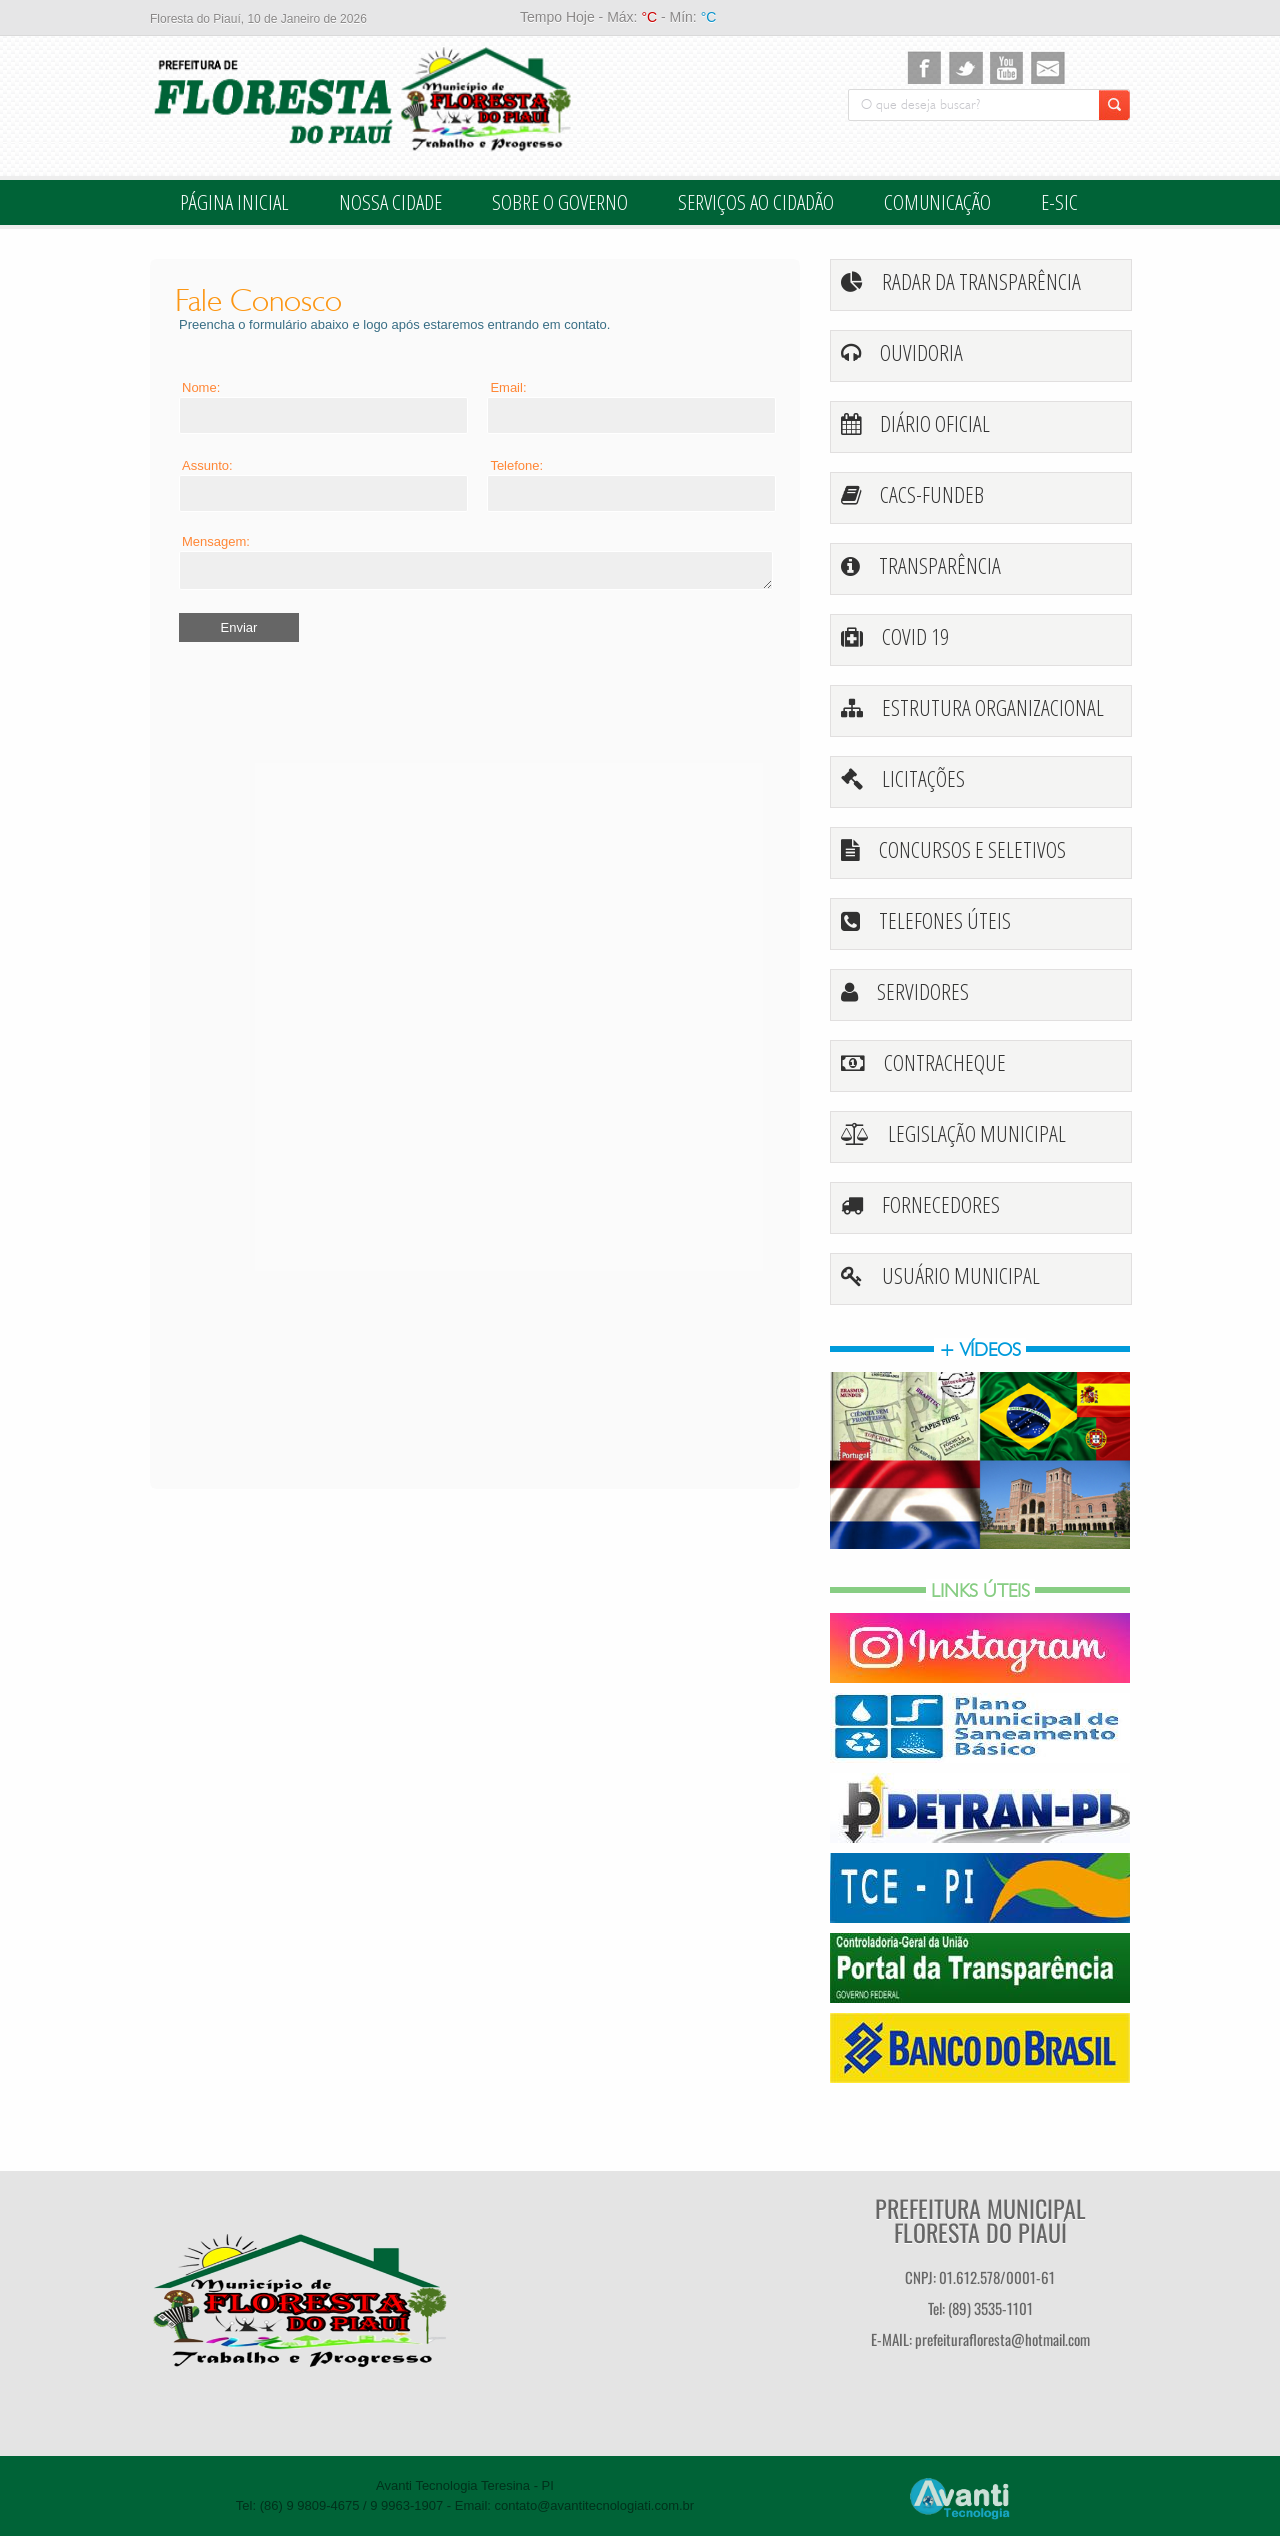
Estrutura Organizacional (993, 707)
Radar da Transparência (981, 281)
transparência (940, 565)
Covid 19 (915, 636)
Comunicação (937, 202)
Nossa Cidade (390, 202)
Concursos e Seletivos (972, 849)
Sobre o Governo (560, 202)
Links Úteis (980, 1590)
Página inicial (234, 202)
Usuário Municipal (961, 1275)
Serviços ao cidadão (756, 202)
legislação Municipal (977, 1133)
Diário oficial (935, 423)
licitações (923, 778)
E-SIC (1059, 202)
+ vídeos (980, 1349)
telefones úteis (945, 920)
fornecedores (941, 1204)
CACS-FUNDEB (932, 494)
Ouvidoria (921, 352)
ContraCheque (945, 1062)
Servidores (923, 991)
